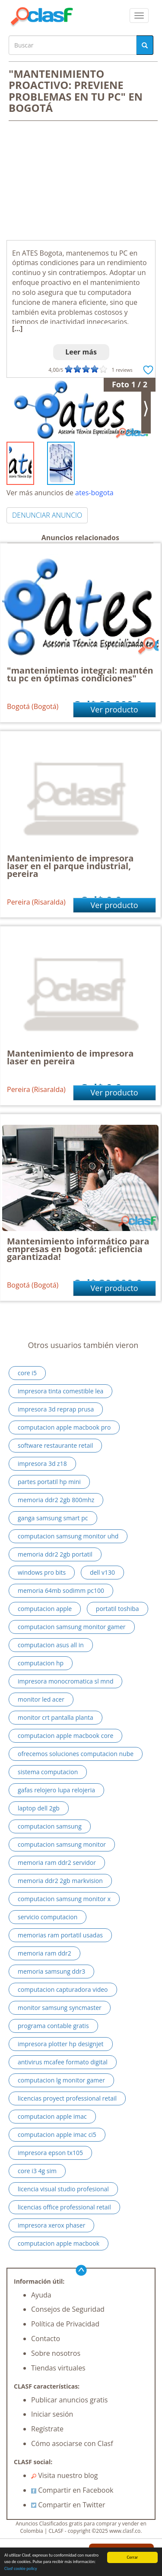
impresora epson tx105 (50, 2153)
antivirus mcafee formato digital (63, 2062)
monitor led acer (41, 1699)
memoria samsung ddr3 (51, 1971)
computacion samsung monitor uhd (68, 1536)
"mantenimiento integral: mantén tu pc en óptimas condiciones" (80, 674)
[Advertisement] (81, 181)
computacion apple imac (52, 2116)
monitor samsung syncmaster (60, 2007)
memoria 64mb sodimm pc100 (61, 1590)
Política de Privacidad (65, 2324)
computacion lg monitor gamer (61, 2080)
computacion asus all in (51, 1645)
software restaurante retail (55, 1445)
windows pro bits (42, 1572)
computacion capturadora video (63, 1989)
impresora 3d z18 (42, 1463)
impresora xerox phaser (51, 2225)
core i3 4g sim (37, 2171)
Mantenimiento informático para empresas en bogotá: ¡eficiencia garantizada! (78, 1249)
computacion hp (41, 1663)
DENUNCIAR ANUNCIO (47, 515)
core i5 (27, 1373)
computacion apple (45, 1608)
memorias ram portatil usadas (60, 1935)
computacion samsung (50, 1826)
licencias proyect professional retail (67, 2098)
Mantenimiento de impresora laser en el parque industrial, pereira (70, 866)
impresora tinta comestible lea (60, 1391)
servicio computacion (47, 1917)
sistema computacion (48, 1772)
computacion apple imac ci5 (57, 2134)
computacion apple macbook (58, 2243)
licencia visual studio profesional (63, 2189)
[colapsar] (139, 15)
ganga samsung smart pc (53, 1518)
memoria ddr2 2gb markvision (60, 1881)
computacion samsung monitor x (64, 1899)
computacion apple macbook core (65, 1735)
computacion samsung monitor (62, 1844)
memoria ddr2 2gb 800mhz (56, 1500)
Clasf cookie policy (20, 2569)
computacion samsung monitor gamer (72, 1627)
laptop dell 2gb (39, 1808)
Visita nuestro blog (64, 2475)
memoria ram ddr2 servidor (57, 1862)
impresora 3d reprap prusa (56, 1409)
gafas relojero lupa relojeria (56, 1790)
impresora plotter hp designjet (61, 2044)
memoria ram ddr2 (44, 1953)
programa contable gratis (53, 2026)
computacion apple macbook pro (64, 1427)
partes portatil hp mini (49, 1482)
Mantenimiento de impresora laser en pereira (70, 1057)
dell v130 (102, 1572)
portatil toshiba (117, 1608)
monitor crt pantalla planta (55, 1717)
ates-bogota (94, 492)
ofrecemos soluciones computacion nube (75, 1754)
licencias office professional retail (64, 2207)
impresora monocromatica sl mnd (65, 1681)
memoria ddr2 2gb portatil (55, 1554)
